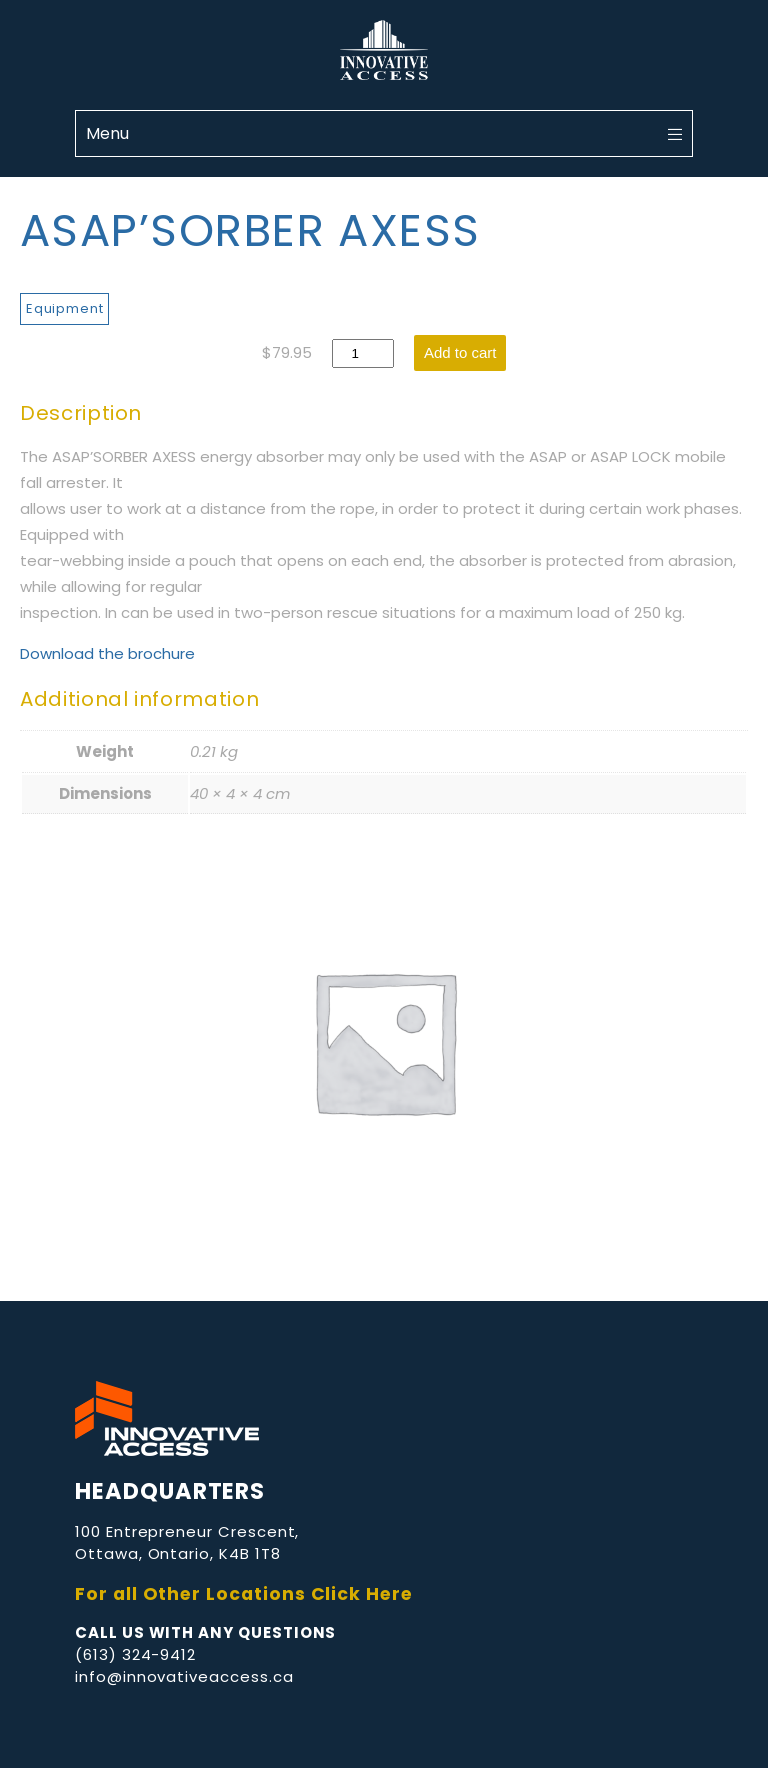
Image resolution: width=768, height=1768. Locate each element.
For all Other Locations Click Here (244, 1594)
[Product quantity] (363, 353)
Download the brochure (107, 653)
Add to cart (460, 352)
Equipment (64, 308)
